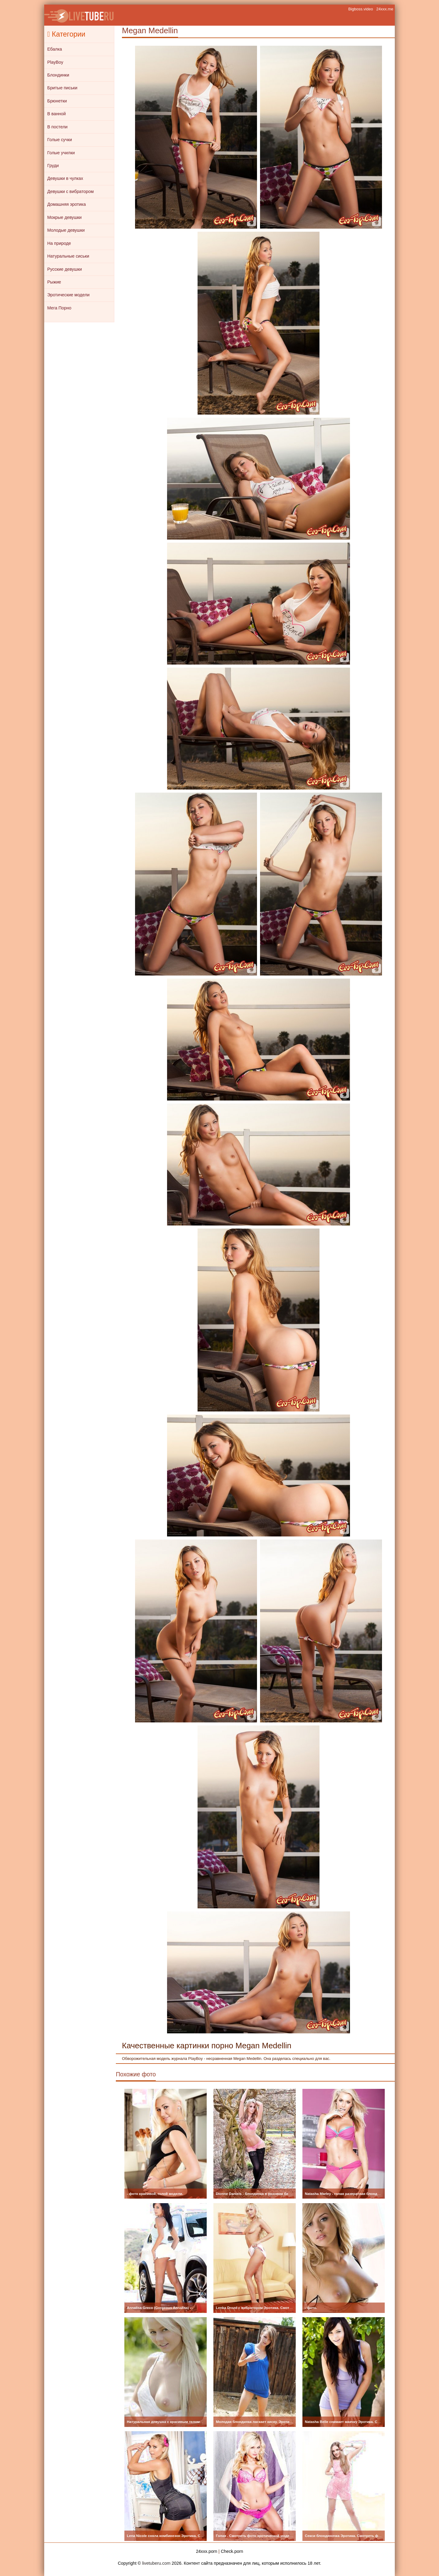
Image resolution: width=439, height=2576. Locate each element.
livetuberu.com (156, 2563)
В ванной (56, 113)
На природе (59, 243)
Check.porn (232, 2551)
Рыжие (54, 282)
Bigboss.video (360, 9)
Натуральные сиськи (68, 256)
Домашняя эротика (66, 204)
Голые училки (61, 152)
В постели (57, 126)
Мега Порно (59, 307)
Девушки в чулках (65, 178)
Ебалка (54, 49)
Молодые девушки (66, 230)
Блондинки (58, 75)
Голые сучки (59, 139)
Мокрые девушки (64, 217)
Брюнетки (57, 100)
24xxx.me (384, 9)
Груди (53, 165)
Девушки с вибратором (70, 191)
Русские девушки (64, 269)
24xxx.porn (206, 2551)
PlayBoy (55, 62)
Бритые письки (62, 87)
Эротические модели (68, 294)
